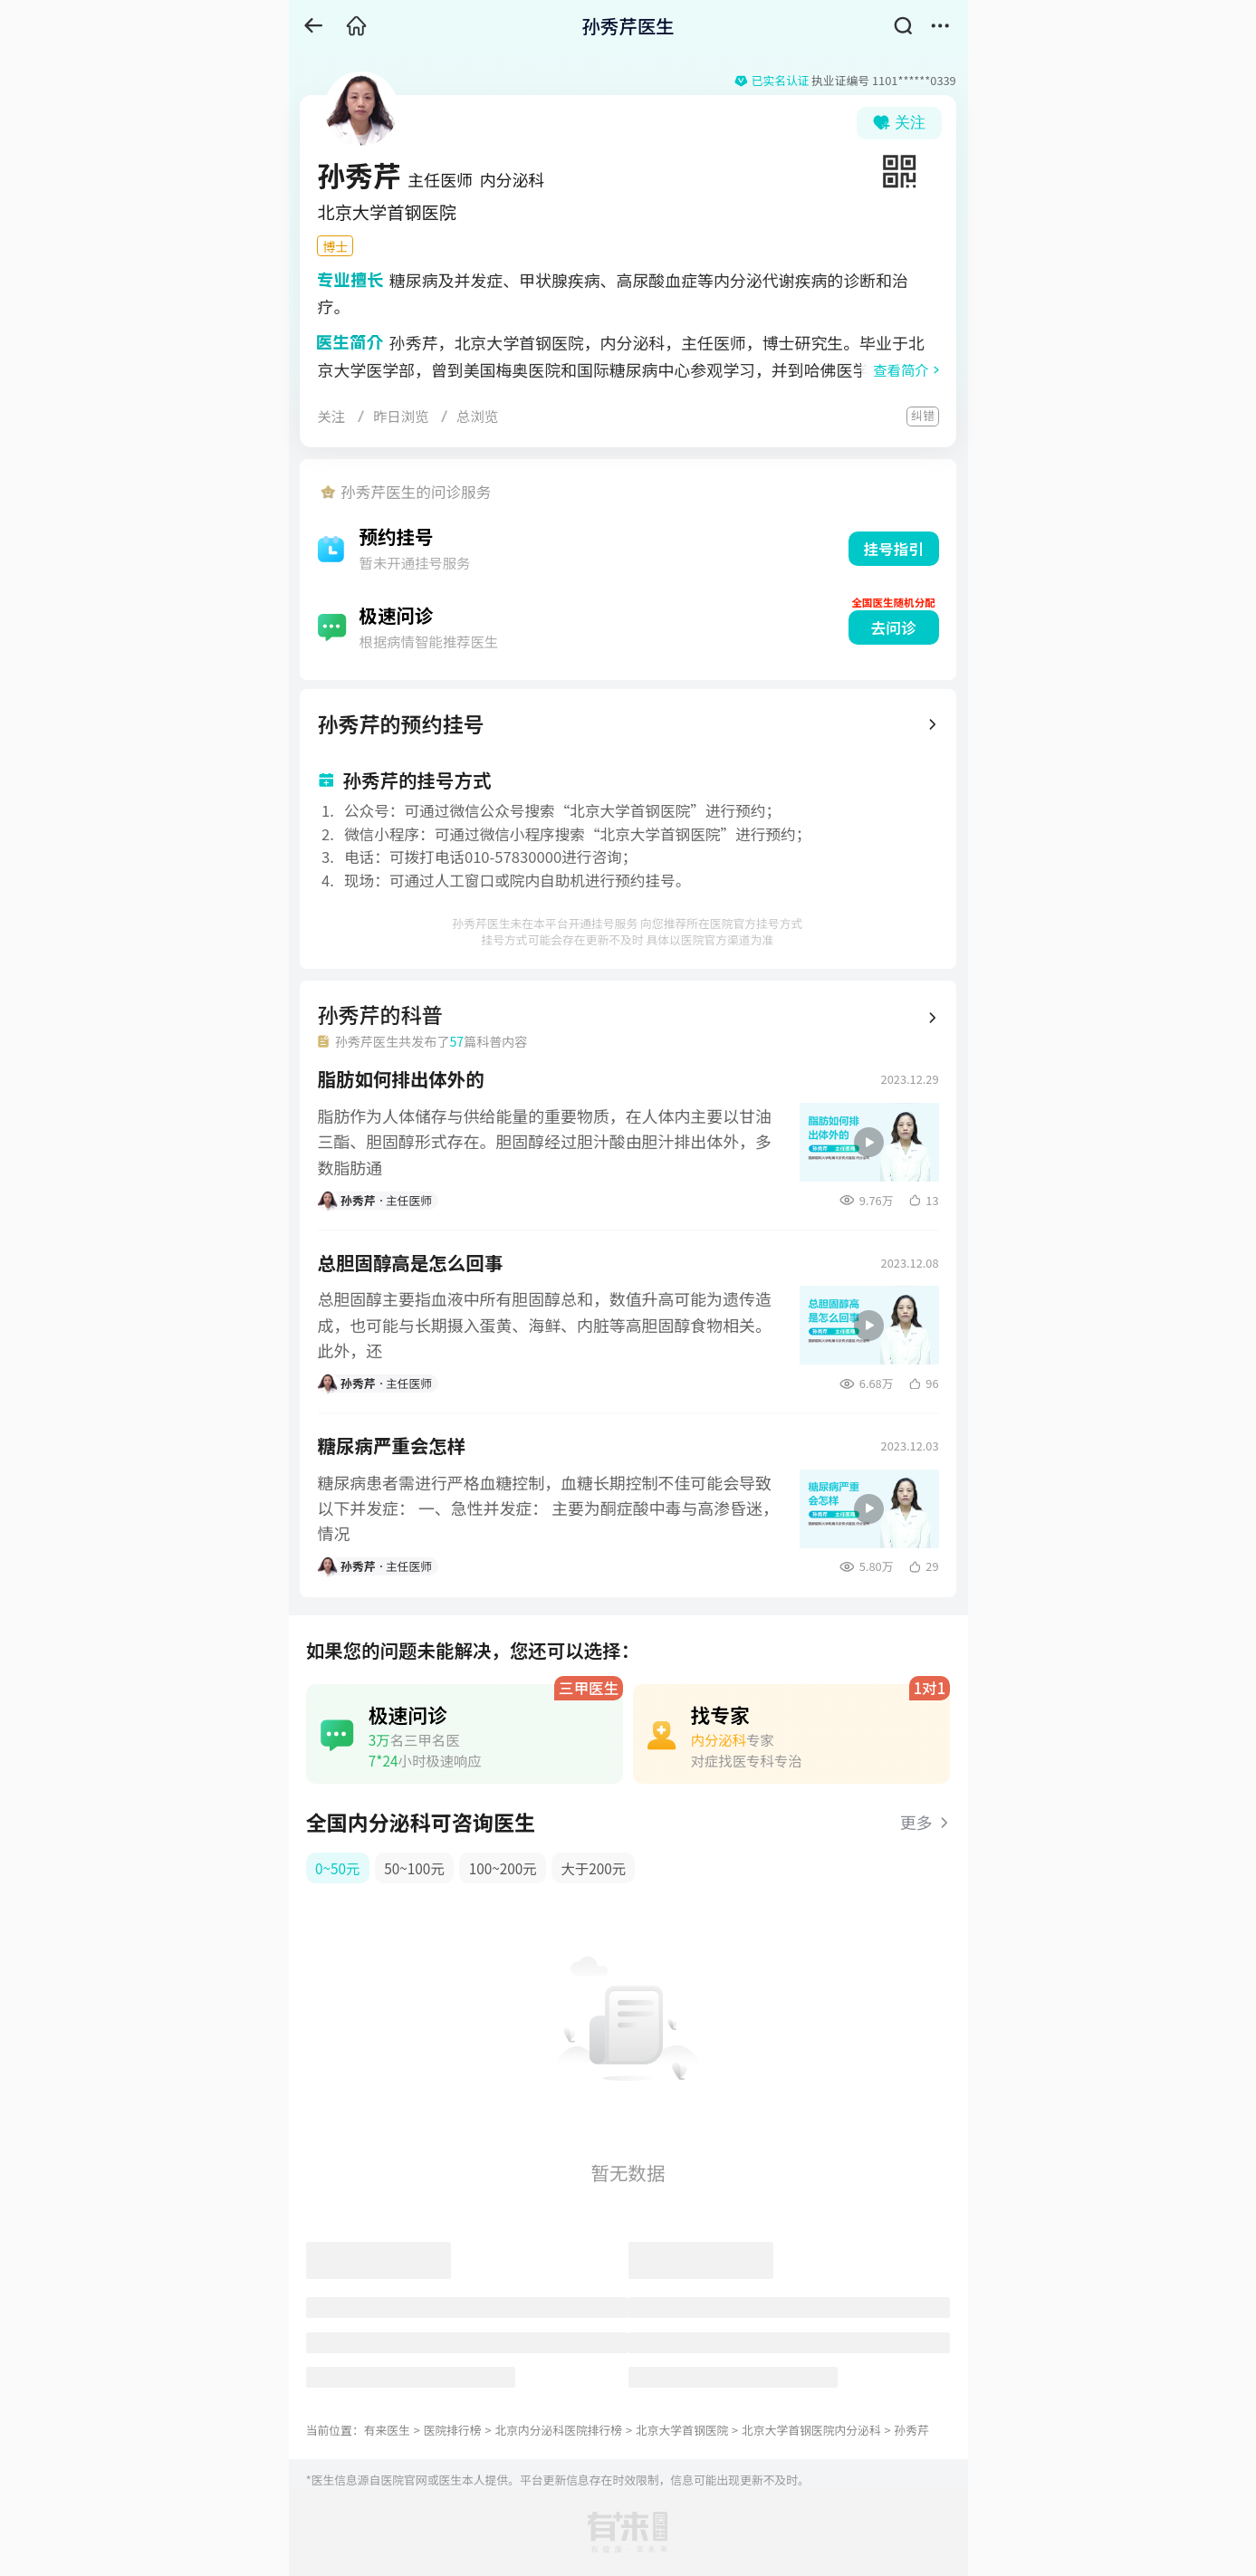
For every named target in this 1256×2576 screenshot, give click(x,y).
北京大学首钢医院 (682, 2429)
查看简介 (900, 369)
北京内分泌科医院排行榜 (558, 2429)
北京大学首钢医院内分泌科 (811, 2429)
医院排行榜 (453, 2429)
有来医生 (387, 2429)
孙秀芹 (911, 2429)
